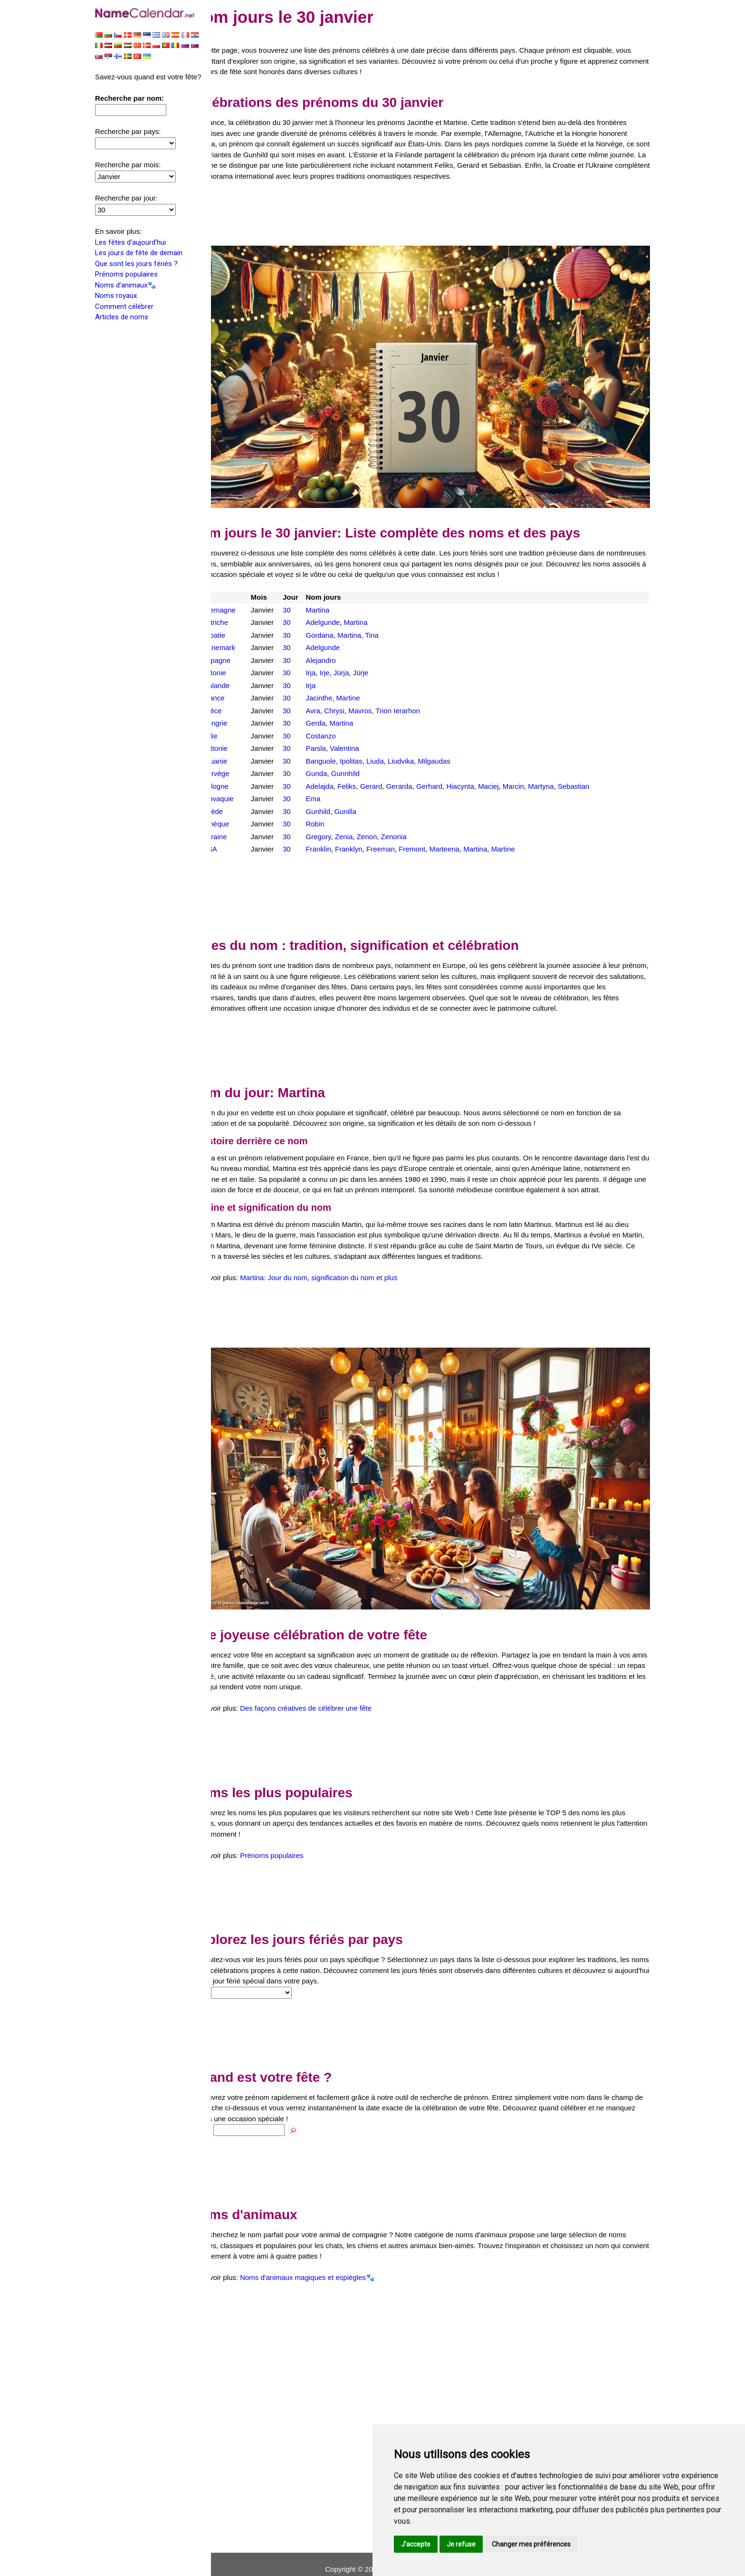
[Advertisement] (434, 213)
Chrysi (355, 695)
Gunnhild (366, 758)
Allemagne (246, 594)
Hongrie (242, 707)
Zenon (387, 821)
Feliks (367, 770)
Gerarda (420, 770)
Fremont (433, 833)
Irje (345, 657)
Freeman (401, 833)
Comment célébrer (124, 307)
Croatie (240, 619)
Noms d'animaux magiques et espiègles (330, 2268)
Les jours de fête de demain (138, 253)
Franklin (339, 833)
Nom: (228, 2120)
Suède (239, 796)
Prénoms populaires (126, 275)
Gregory (339, 821)
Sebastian (594, 770)
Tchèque (243, 808)
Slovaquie (245, 783)
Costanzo (341, 720)
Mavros (380, 695)
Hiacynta (481, 770)
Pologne (242, 770)
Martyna (561, 770)
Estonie (241, 657)
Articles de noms (121, 318)
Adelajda (340, 770)
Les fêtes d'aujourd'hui (130, 243)
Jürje (381, 657)
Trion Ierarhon (418, 695)
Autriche (242, 607)
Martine (369, 682)
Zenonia (414, 821)
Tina (393, 619)
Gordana (340, 619)
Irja (331, 657)
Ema (333, 783)
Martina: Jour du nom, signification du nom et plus (346, 1283)
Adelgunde (343, 607)
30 (309, 594)
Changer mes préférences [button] (531, 2544)
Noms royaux (116, 296)
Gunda (337, 758)
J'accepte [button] (415, 2544)
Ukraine (241, 821)
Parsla (336, 732)
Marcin (533, 770)
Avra (333, 695)
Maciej (509, 770)
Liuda (395, 745)
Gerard (392, 770)
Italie (237, 720)
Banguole (341, 745)
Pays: (228, 1983)
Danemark (245, 632)
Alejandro (341, 645)
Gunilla (366, 796)
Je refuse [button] (461, 2544)
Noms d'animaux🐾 (125, 286)
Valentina (365, 732)
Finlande (243, 670)
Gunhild (338, 796)
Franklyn (369, 833)
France (240, 682)
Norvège (243, 758)
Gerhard (450, 770)
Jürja (362, 657)
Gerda (336, 707)
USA (236, 833)
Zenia (364, 821)
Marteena (465, 833)
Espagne (243, 645)
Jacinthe (339, 682)
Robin (335, 808)
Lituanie (242, 745)
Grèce (239, 695)
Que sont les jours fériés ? (136, 264)
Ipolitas (372, 745)
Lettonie (242, 732)
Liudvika (422, 745)
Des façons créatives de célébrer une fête (333, 1699)
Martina (338, 594)
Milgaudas (455, 745)
